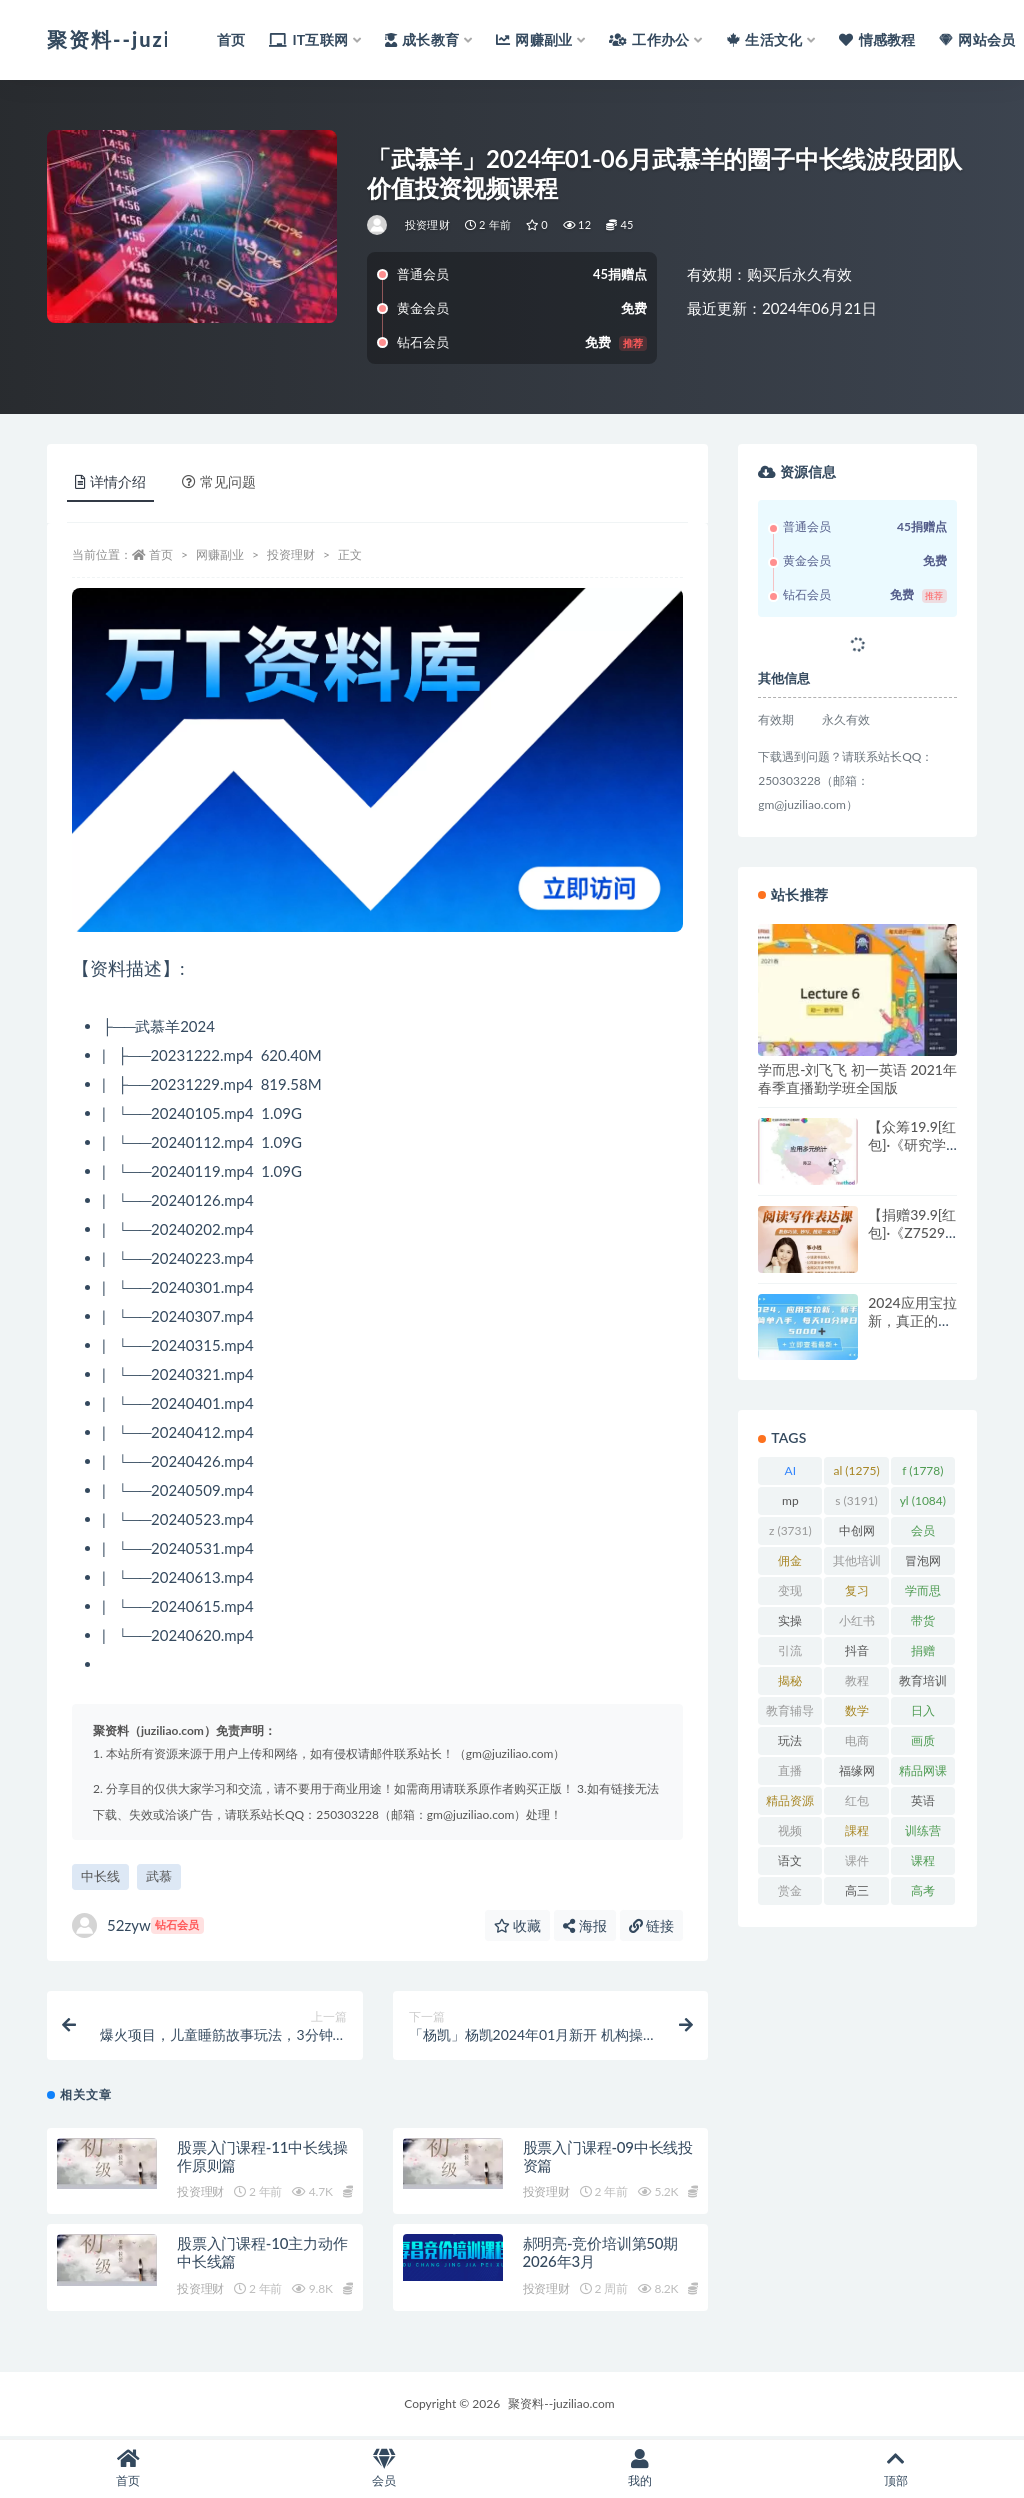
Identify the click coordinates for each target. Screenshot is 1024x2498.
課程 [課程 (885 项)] (856, 1834)
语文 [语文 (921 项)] (790, 1864)
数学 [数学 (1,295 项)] (856, 1714)
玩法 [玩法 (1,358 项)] (790, 1744)
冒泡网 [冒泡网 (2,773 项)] (923, 1564)
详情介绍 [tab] (110, 481)
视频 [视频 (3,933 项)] (790, 1834)
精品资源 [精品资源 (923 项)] (790, 1804)
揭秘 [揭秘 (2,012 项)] (790, 1684)
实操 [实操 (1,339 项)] (790, 1624)
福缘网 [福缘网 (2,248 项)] (857, 1774)
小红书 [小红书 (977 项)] (857, 1624)
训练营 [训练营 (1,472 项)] (923, 1834)
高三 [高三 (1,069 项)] (856, 1894)
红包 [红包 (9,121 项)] (856, 1804)
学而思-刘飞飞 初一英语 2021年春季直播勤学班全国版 (857, 1078)
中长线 (100, 1876)
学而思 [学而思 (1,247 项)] (923, 1594)
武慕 (159, 1876)
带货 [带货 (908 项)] (922, 1624)
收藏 (518, 1925)
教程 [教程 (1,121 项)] (856, 1684)
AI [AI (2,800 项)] (790, 1474)
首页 (161, 554)
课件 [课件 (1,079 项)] (856, 1864)
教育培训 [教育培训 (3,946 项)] (923, 1684)
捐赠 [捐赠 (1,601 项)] (923, 1654)
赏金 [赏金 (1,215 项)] (790, 1894)
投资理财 (427, 224)
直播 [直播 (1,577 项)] (790, 1774)
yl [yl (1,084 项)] (923, 1500)
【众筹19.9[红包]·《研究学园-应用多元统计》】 (912, 1153)
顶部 (896, 2468)
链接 (652, 1925)
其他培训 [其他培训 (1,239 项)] (857, 1564)
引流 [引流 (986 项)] (790, 1654)
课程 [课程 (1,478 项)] (923, 1864)
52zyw (138, 1925)
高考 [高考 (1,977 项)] (923, 1894)
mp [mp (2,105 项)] (790, 1504)
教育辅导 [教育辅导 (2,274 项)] (790, 1714)
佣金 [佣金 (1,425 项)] (790, 1564)
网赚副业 (220, 554)
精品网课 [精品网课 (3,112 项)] (923, 1774)
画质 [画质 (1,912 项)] (923, 1744)
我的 (640, 2468)
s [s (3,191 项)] (856, 1500)
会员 (384, 2468)
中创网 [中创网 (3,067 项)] (857, 1534)
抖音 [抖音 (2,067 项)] (856, 1654)
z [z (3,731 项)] (790, 1530)
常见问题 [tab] (219, 481)
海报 (585, 1925)
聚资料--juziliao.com (561, 2405)
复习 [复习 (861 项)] (856, 1594)
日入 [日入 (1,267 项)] (923, 1714)
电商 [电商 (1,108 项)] (856, 1744)
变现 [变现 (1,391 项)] (790, 1594)
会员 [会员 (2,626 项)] (923, 1534)
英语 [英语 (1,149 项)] (923, 1804)
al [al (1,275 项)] (857, 1470)
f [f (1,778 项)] (922, 1470)
